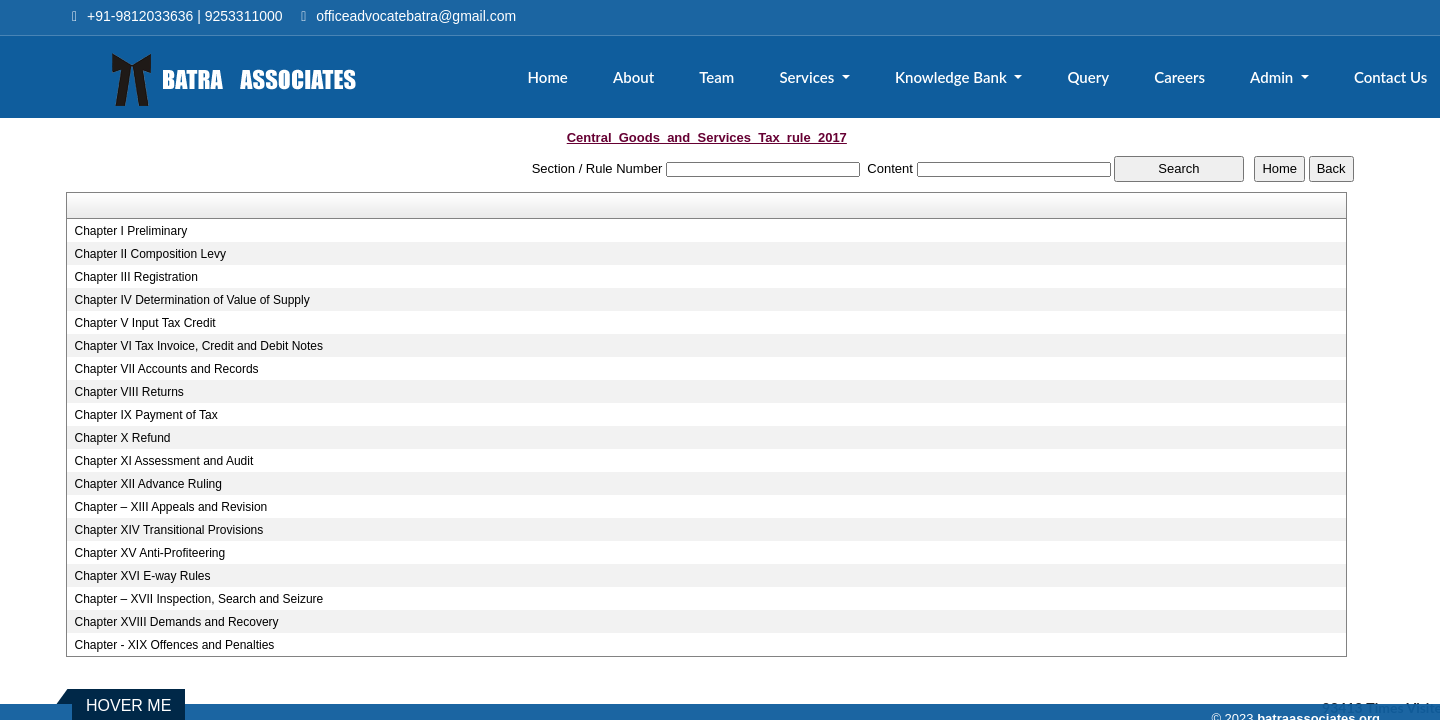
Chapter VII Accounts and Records (166, 369)
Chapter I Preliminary (130, 231)
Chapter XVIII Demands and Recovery (176, 622)
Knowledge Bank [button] (953, 77)
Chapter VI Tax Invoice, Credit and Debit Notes (198, 346)
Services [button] (808, 77)
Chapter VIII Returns (128, 392)
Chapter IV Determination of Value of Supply (191, 300)
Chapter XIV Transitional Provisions (168, 530)
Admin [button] (1273, 77)
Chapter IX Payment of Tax (145, 415)
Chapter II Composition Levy (149, 254)
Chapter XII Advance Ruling (147, 484)
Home (548, 77)
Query (1088, 77)
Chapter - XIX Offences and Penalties (174, 645)
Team (716, 77)
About (633, 77)
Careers (1179, 77)
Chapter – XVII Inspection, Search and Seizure (198, 599)
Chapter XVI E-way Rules (142, 576)
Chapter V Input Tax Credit (144, 323)
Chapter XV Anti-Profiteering (149, 553)
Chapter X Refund (122, 438)
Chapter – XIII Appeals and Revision (170, 507)
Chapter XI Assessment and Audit (163, 461)
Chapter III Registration (135, 277)
